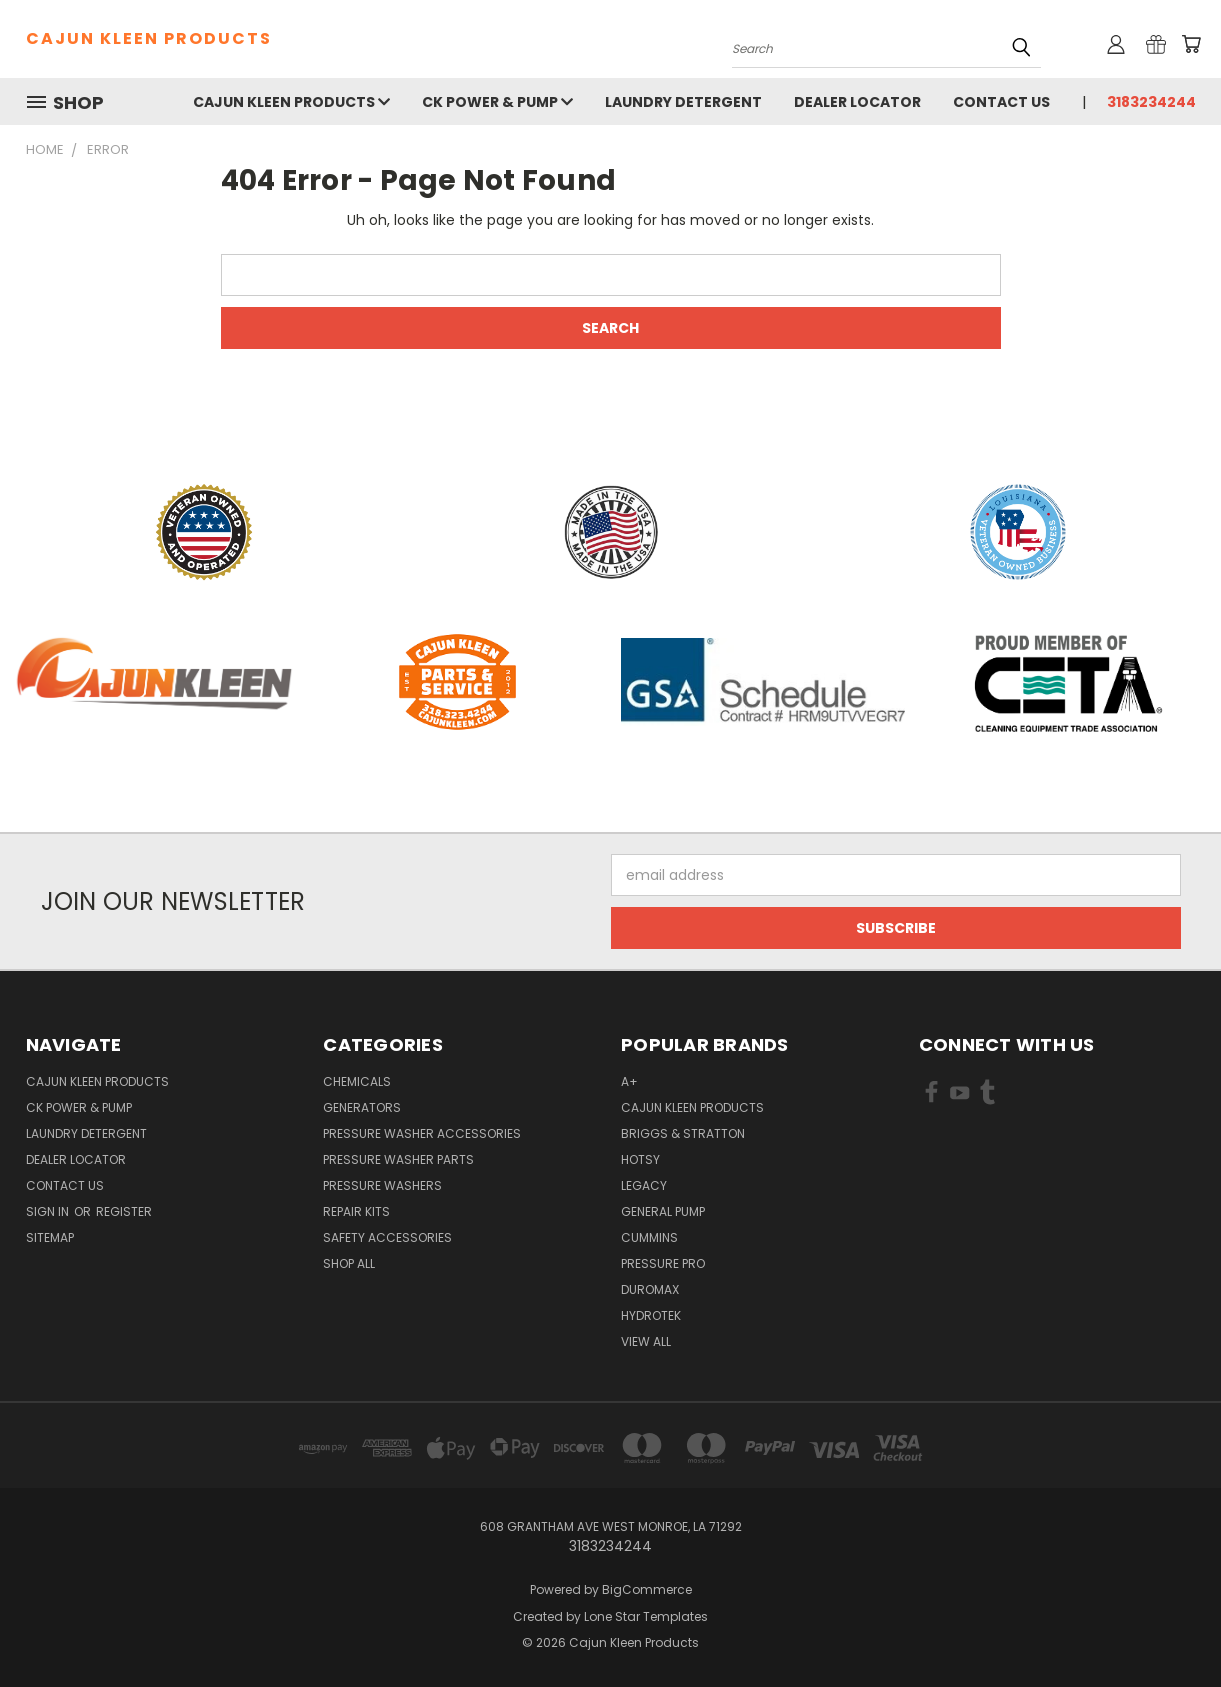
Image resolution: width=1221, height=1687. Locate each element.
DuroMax (650, 1289)
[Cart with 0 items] (1191, 44)
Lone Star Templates (646, 1616)
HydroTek (651, 1315)
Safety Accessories (387, 1237)
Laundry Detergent (683, 102)
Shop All (349, 1263)
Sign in (49, 1211)
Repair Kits (356, 1211)
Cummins (649, 1237)
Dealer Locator (857, 102)
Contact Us (1001, 102)
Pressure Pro (663, 1263)
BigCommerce (647, 1589)
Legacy (644, 1185)
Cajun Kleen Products (291, 102)
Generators (362, 1107)
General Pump (663, 1211)
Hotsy (640, 1159)
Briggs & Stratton (683, 1133)
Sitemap (50, 1237)
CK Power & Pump (497, 102)
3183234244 (1151, 102)
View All (646, 1341)
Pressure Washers (382, 1185)
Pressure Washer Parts (398, 1159)
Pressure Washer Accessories (422, 1133)
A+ (629, 1081)
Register (124, 1211)
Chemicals (357, 1081)
